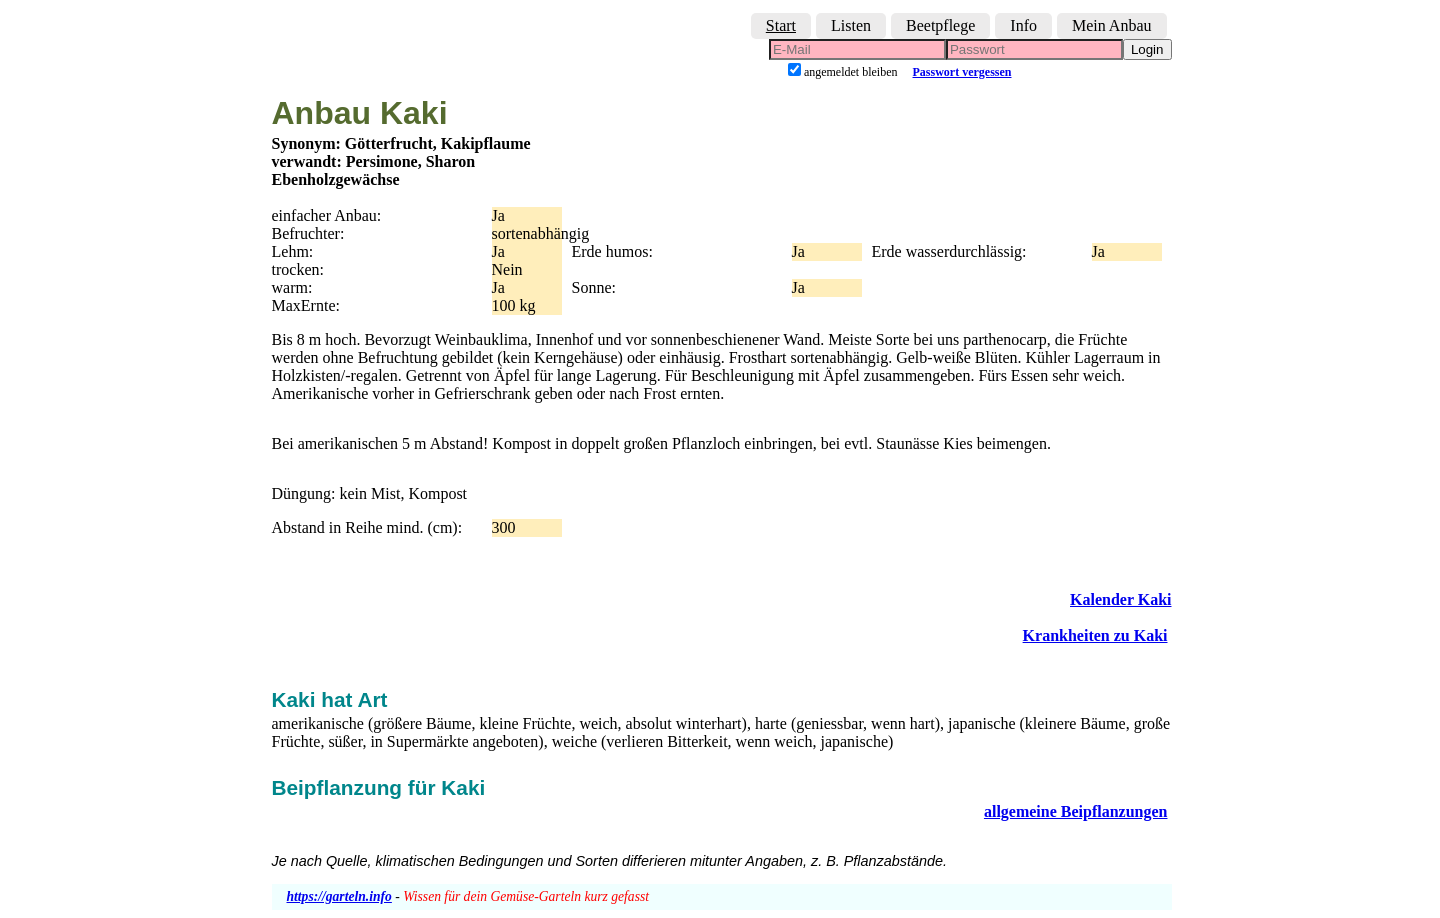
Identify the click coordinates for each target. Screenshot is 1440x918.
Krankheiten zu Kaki (1095, 635)
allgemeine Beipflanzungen (1076, 811)
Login (1147, 49)
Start (781, 25)
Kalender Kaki (1121, 599)
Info (1023, 25)
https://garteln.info (339, 896)
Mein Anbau (1112, 25)
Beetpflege (940, 25)
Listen (851, 25)
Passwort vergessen (962, 72)
